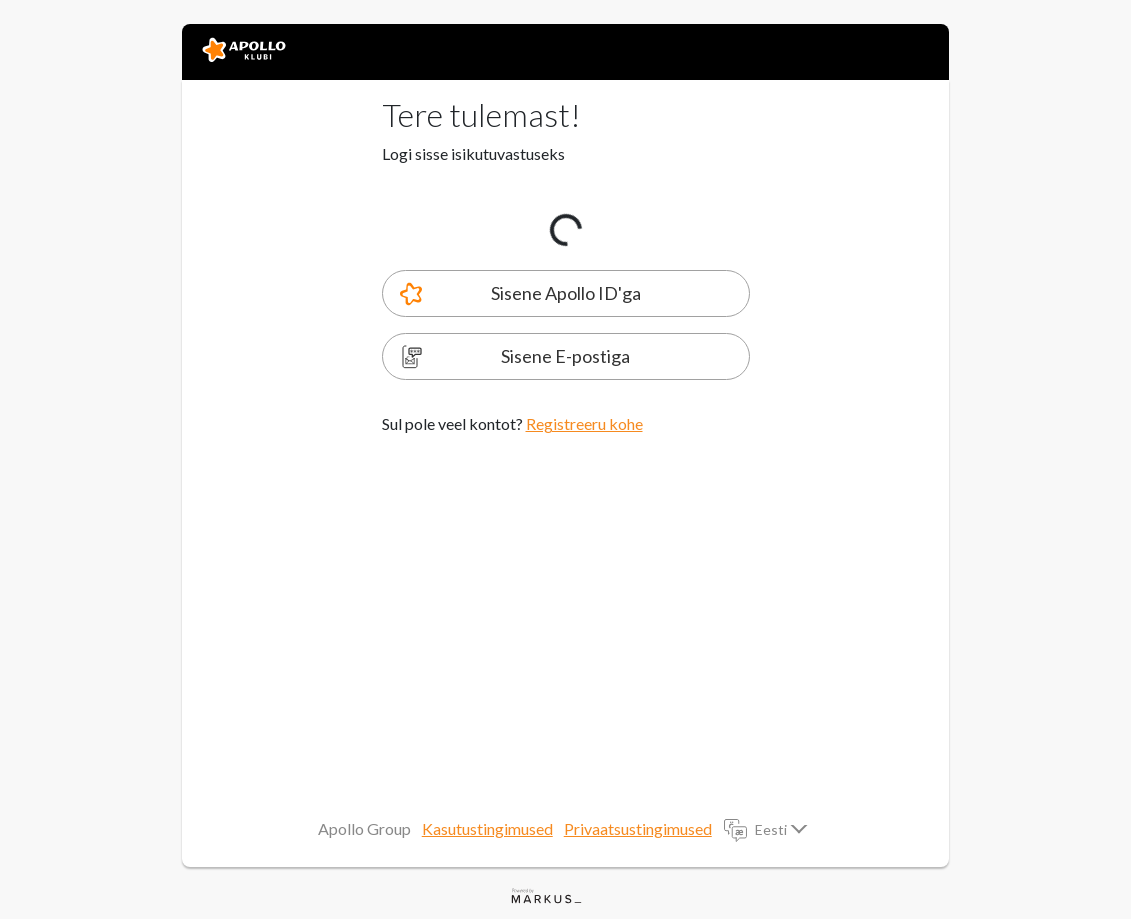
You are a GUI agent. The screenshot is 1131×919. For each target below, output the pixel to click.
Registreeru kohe (584, 423)
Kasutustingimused (487, 828)
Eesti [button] (772, 829)
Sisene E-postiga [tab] (565, 356)
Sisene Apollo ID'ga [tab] (566, 293)
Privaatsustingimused (638, 828)
